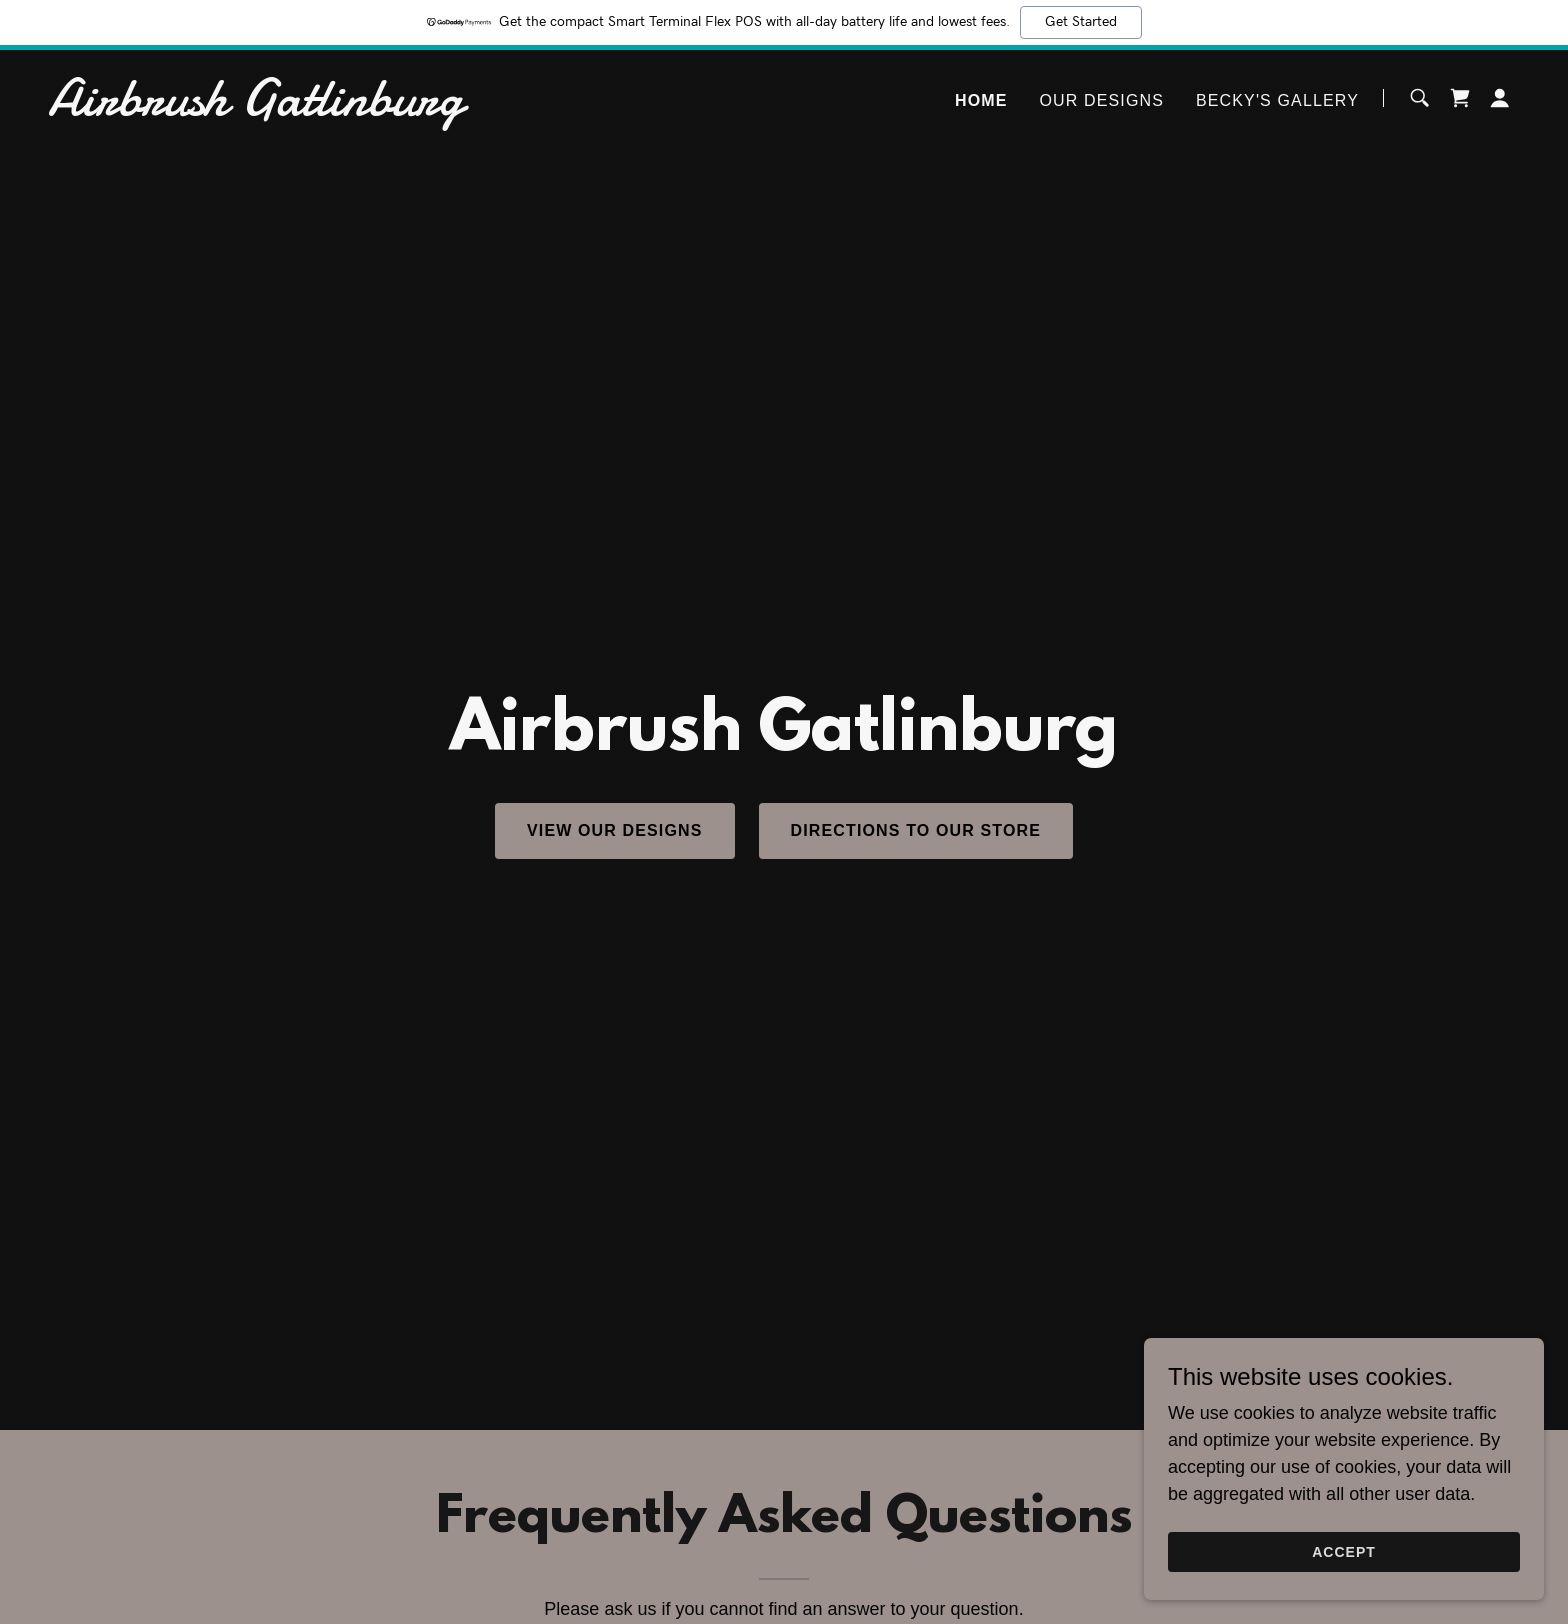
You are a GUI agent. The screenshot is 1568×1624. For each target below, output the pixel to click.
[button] (1500, 98)
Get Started (1081, 22)
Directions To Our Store (916, 830)
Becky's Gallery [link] (1277, 100)
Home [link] (981, 100)
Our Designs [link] (1101, 100)
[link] (305, 109)
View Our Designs (615, 830)
